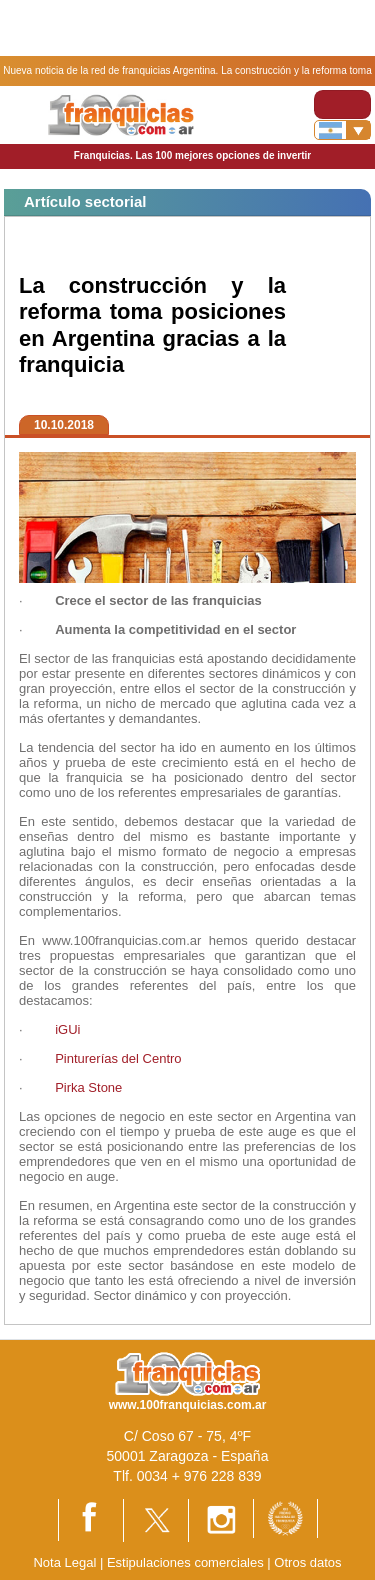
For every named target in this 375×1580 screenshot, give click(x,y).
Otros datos (307, 1562)
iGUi (67, 1029)
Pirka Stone (88, 1087)
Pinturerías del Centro (118, 1058)
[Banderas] (342, 130)
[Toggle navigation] (342, 104)
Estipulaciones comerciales (187, 1562)
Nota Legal (64, 1562)
